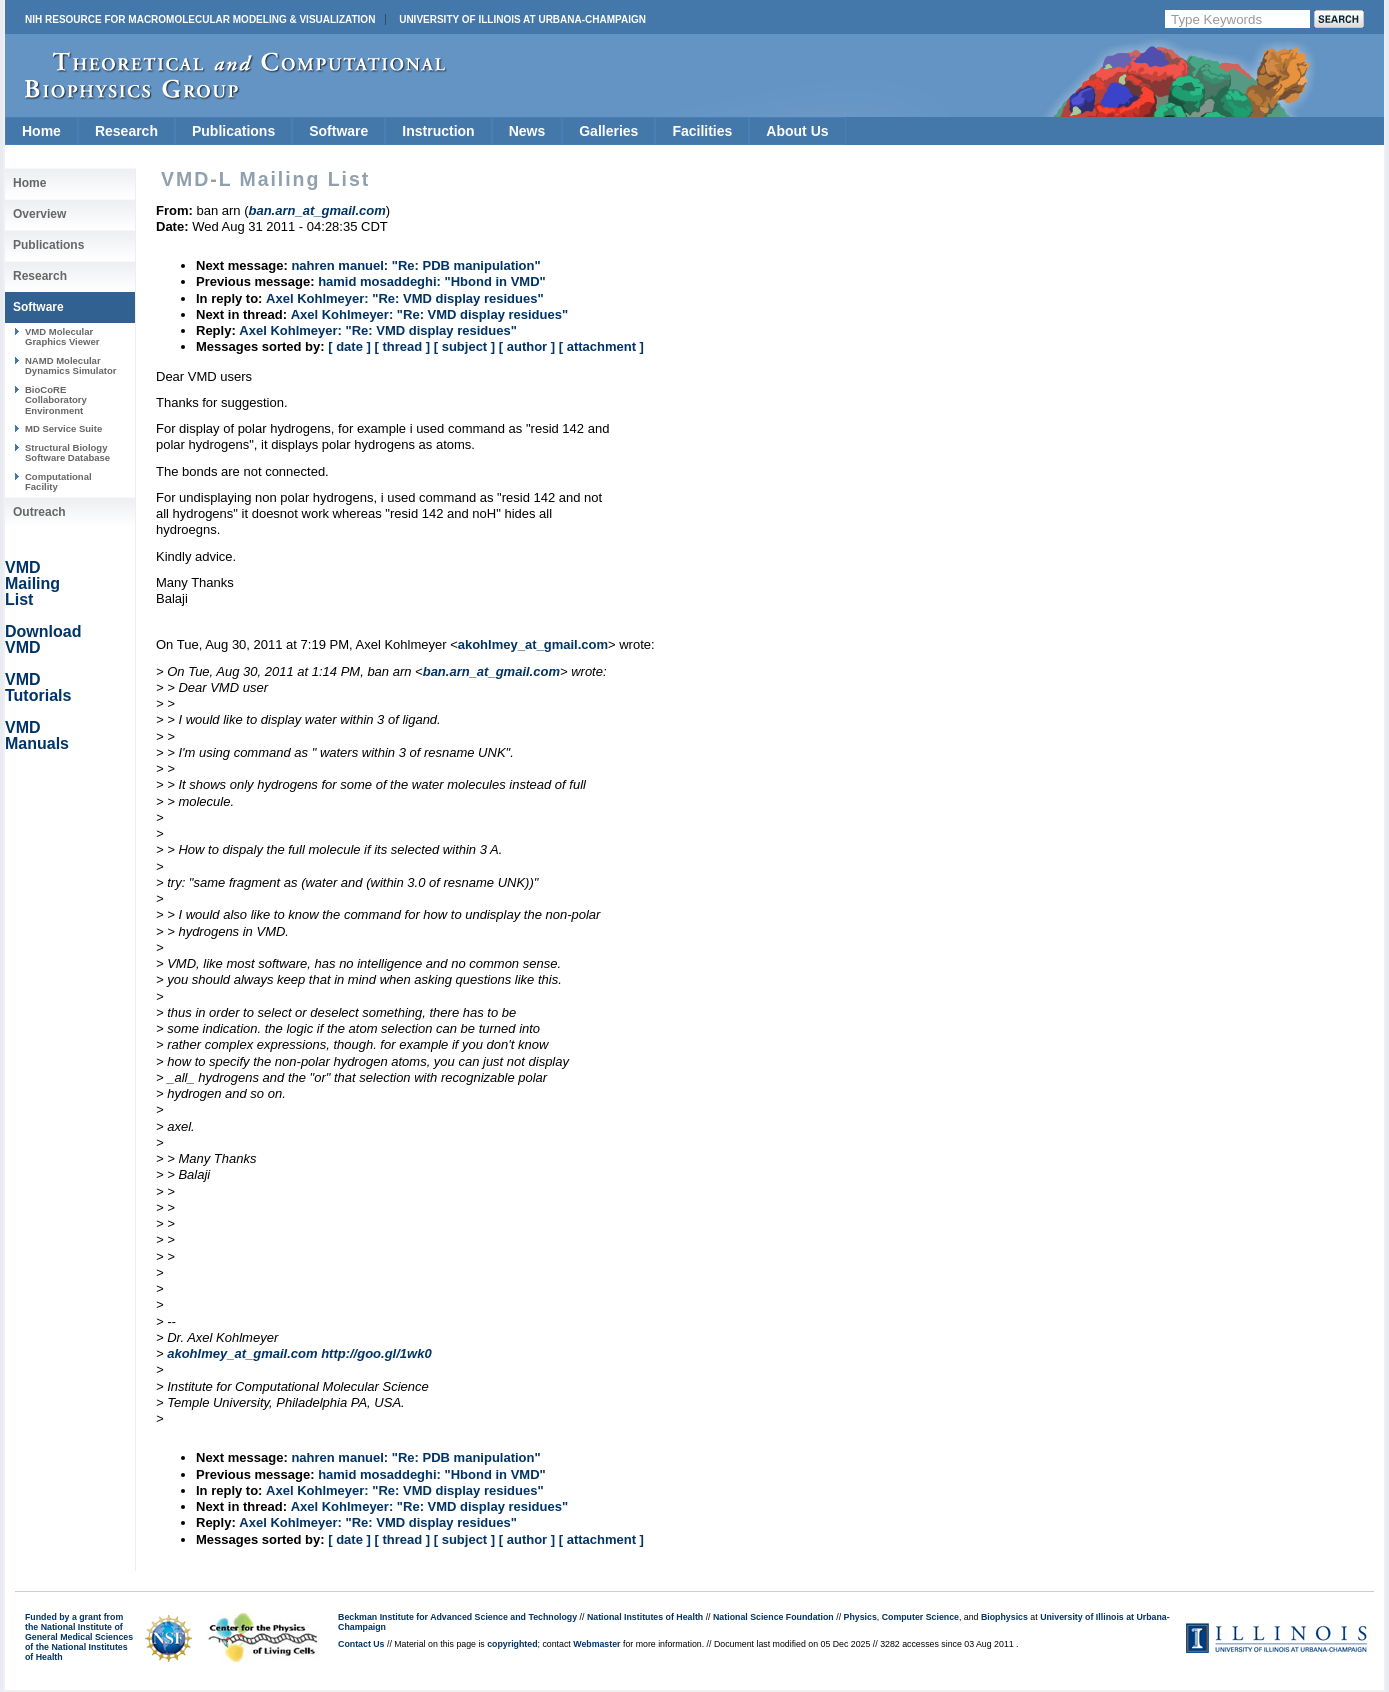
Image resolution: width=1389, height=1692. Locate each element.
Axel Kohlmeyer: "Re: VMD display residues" (404, 298)
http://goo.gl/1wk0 (376, 1353)
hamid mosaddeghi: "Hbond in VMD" (432, 281)
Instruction (438, 131)
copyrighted (512, 1644)
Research (126, 131)
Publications (233, 131)
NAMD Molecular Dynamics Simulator (71, 365)
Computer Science (920, 1617)
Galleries (608, 131)
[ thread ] (402, 346)
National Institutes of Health (645, 1617)
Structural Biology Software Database (67, 452)
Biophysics (1004, 1617)
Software (338, 131)
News (527, 131)
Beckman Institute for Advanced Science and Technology (457, 1617)
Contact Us (361, 1644)
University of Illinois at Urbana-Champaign (522, 19)
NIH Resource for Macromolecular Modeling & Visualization (200, 19)
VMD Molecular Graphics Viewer (62, 336)
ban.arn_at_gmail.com (491, 671)
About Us (797, 131)
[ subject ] (464, 346)
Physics (860, 1617)
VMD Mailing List (32, 583)
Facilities (702, 131)
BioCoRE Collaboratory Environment (56, 400)
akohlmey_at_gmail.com (533, 644)
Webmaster (596, 1644)
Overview (39, 214)
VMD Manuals (37, 735)
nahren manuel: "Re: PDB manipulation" (415, 265)
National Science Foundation (773, 1617)
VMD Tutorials (38, 687)
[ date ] (349, 346)
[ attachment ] (601, 346)
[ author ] (527, 346)
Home (41, 131)
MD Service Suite (63, 428)
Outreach (39, 512)
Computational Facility (58, 481)
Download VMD (43, 639)
